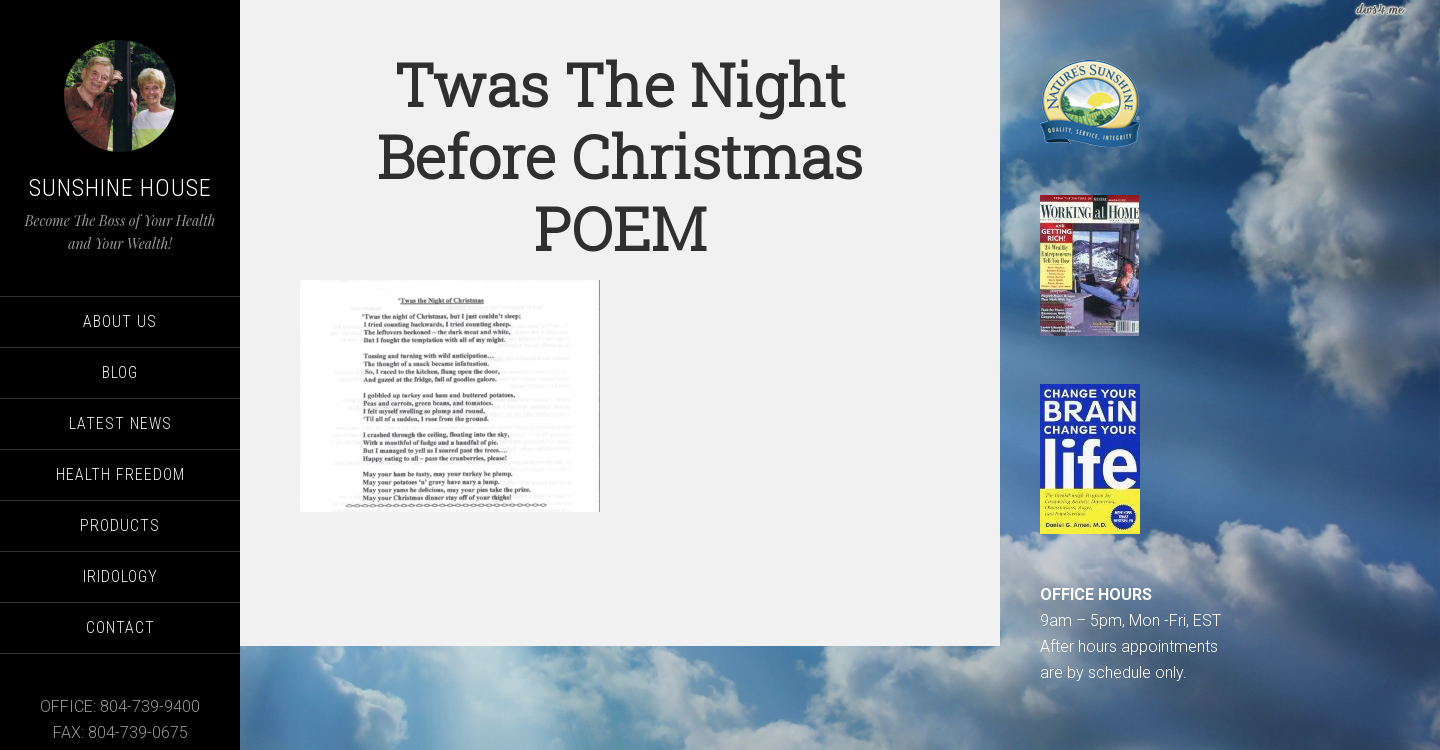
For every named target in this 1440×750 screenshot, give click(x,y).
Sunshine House (120, 188)
